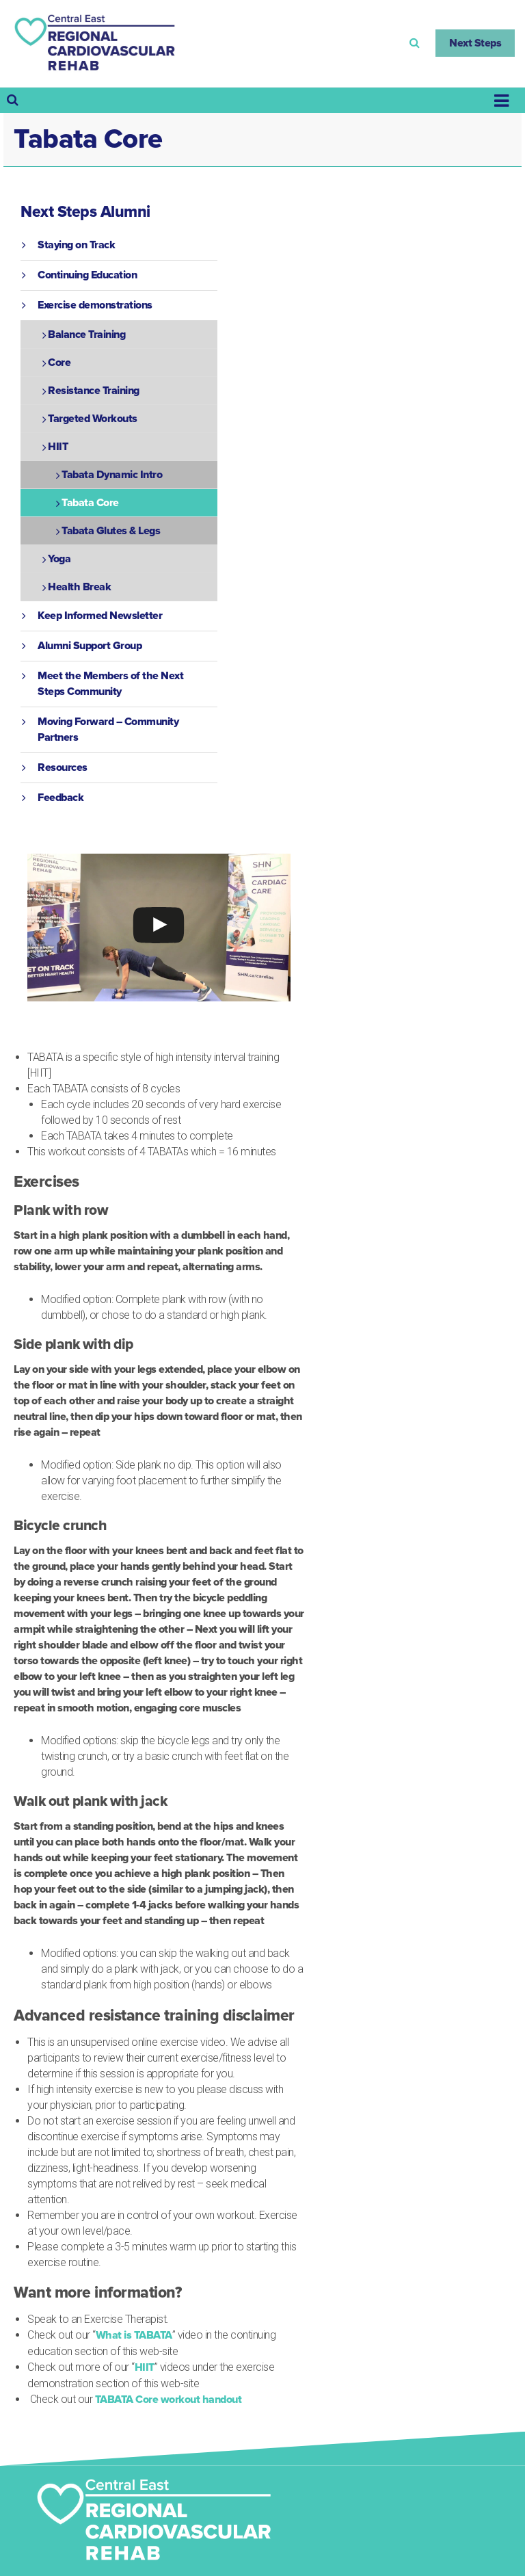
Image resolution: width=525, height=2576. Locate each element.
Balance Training (86, 334)
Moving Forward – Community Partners (108, 729)
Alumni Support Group (90, 646)
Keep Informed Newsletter (100, 615)
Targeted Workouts (92, 418)
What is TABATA (134, 2335)
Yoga (59, 559)
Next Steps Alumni (85, 212)
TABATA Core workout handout (168, 2399)
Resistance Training (93, 390)
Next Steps (475, 43)
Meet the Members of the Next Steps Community (110, 683)
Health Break (79, 587)
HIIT (144, 2367)
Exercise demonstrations (95, 305)
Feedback (60, 797)
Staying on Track (76, 245)
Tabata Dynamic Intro (112, 475)
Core (59, 362)
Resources (63, 767)
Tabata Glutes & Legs (111, 531)
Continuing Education (87, 275)
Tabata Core (90, 503)
